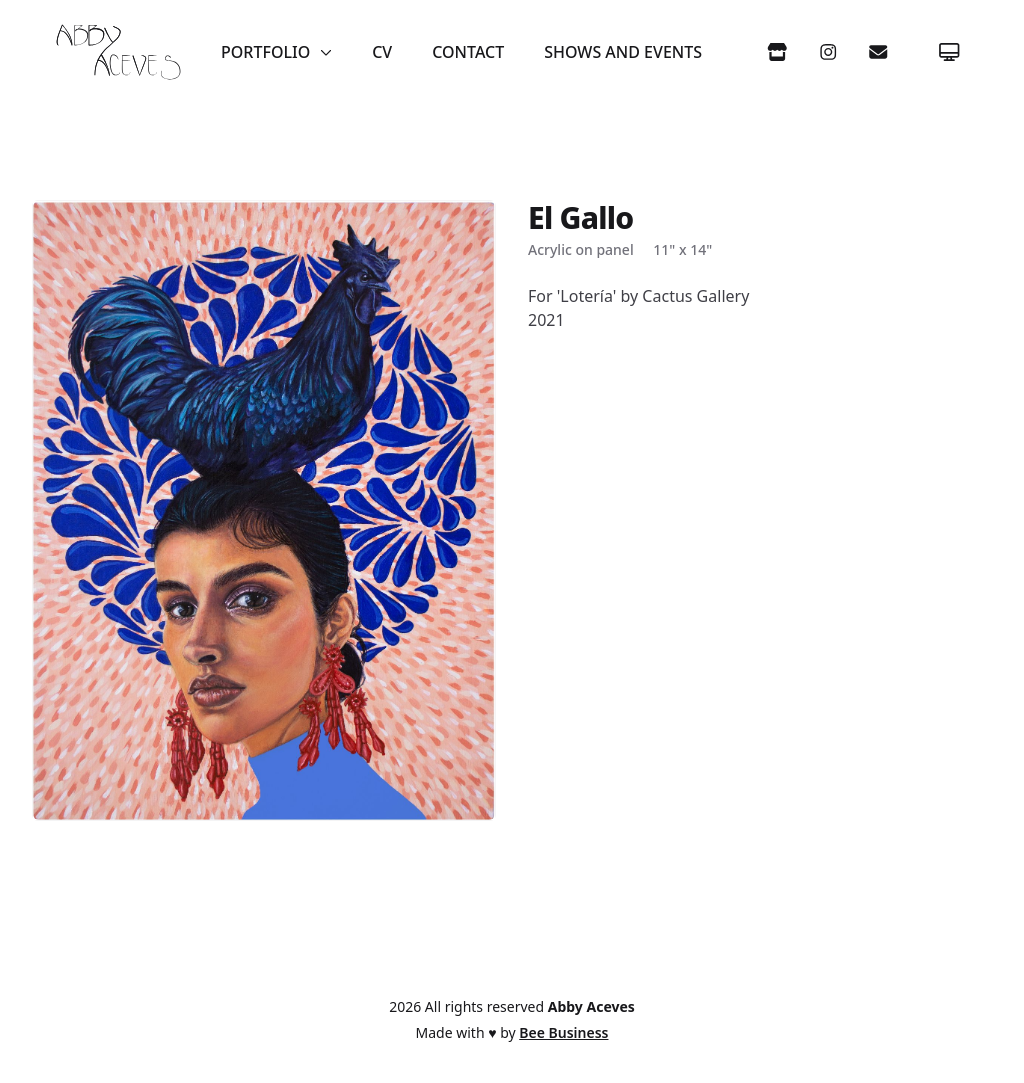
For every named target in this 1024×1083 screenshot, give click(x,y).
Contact (468, 52)
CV (382, 52)
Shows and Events (623, 52)
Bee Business (563, 1032)
